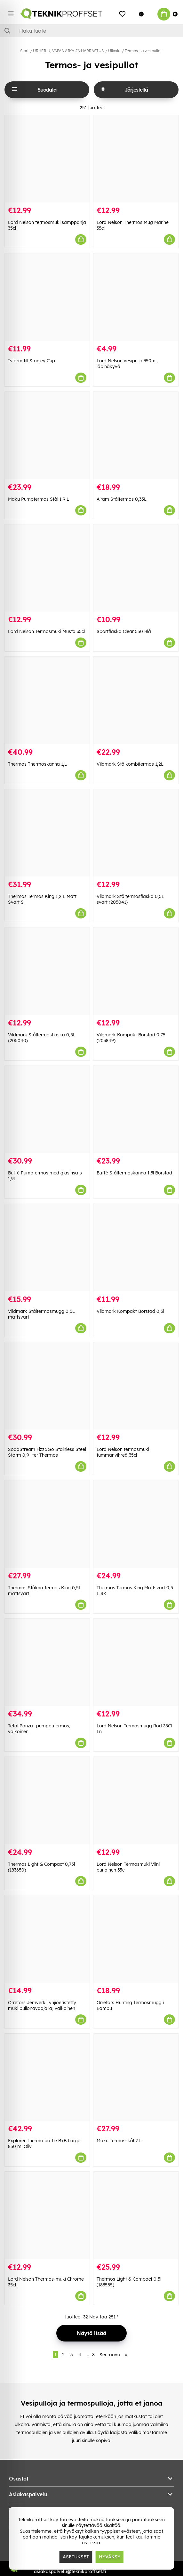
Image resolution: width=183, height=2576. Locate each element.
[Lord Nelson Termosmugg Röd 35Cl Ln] (136, 1662)
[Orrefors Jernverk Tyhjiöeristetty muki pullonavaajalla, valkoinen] (47, 1939)
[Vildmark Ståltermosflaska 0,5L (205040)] (47, 971)
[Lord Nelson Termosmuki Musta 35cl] (47, 568)
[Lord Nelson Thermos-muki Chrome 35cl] (47, 2215)
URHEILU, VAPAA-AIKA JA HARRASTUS (68, 50)
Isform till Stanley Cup (31, 361)
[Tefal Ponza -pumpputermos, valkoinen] (47, 1662)
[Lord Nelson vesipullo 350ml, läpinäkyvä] (136, 297)
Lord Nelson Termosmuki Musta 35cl (46, 631)
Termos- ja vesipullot (143, 50)
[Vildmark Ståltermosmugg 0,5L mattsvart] (47, 1247)
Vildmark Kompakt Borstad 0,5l (130, 1311)
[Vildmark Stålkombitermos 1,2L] (136, 700)
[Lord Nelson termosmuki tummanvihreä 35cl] (136, 1386)
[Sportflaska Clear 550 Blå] (136, 568)
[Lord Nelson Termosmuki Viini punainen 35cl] (136, 1800)
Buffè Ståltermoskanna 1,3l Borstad (134, 1173)
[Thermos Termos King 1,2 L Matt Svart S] (47, 833)
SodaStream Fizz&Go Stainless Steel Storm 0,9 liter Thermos (47, 1452)
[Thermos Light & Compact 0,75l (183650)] (47, 1800)
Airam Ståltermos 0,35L (122, 499)
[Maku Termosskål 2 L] (136, 2077)
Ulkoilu (114, 50)
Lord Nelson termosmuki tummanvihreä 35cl (123, 1452)
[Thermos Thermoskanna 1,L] (47, 700)
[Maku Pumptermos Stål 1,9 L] (47, 435)
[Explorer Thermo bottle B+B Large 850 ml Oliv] (47, 2077)
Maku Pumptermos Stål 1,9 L (38, 499)
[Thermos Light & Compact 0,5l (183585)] (136, 2215)
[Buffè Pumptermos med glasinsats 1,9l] (47, 1109)
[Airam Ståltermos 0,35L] (136, 435)
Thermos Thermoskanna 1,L (37, 764)
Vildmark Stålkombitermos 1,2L (130, 764)
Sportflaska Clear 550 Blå (124, 631)
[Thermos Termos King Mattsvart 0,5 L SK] (136, 1524)
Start (24, 50)
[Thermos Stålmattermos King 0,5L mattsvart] (47, 1524)
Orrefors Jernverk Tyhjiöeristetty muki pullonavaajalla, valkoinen (42, 2005)
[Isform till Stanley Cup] (47, 297)
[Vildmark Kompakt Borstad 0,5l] (136, 1247)
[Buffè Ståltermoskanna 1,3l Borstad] (136, 1109)
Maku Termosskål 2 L (119, 2141)
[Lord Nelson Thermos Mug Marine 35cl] (136, 159)
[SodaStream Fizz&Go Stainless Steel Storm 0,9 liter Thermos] (47, 1386)
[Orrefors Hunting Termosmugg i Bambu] (136, 1939)
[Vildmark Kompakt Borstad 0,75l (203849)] (136, 971)
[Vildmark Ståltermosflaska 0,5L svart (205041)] (136, 833)
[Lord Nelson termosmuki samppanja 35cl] (47, 159)
